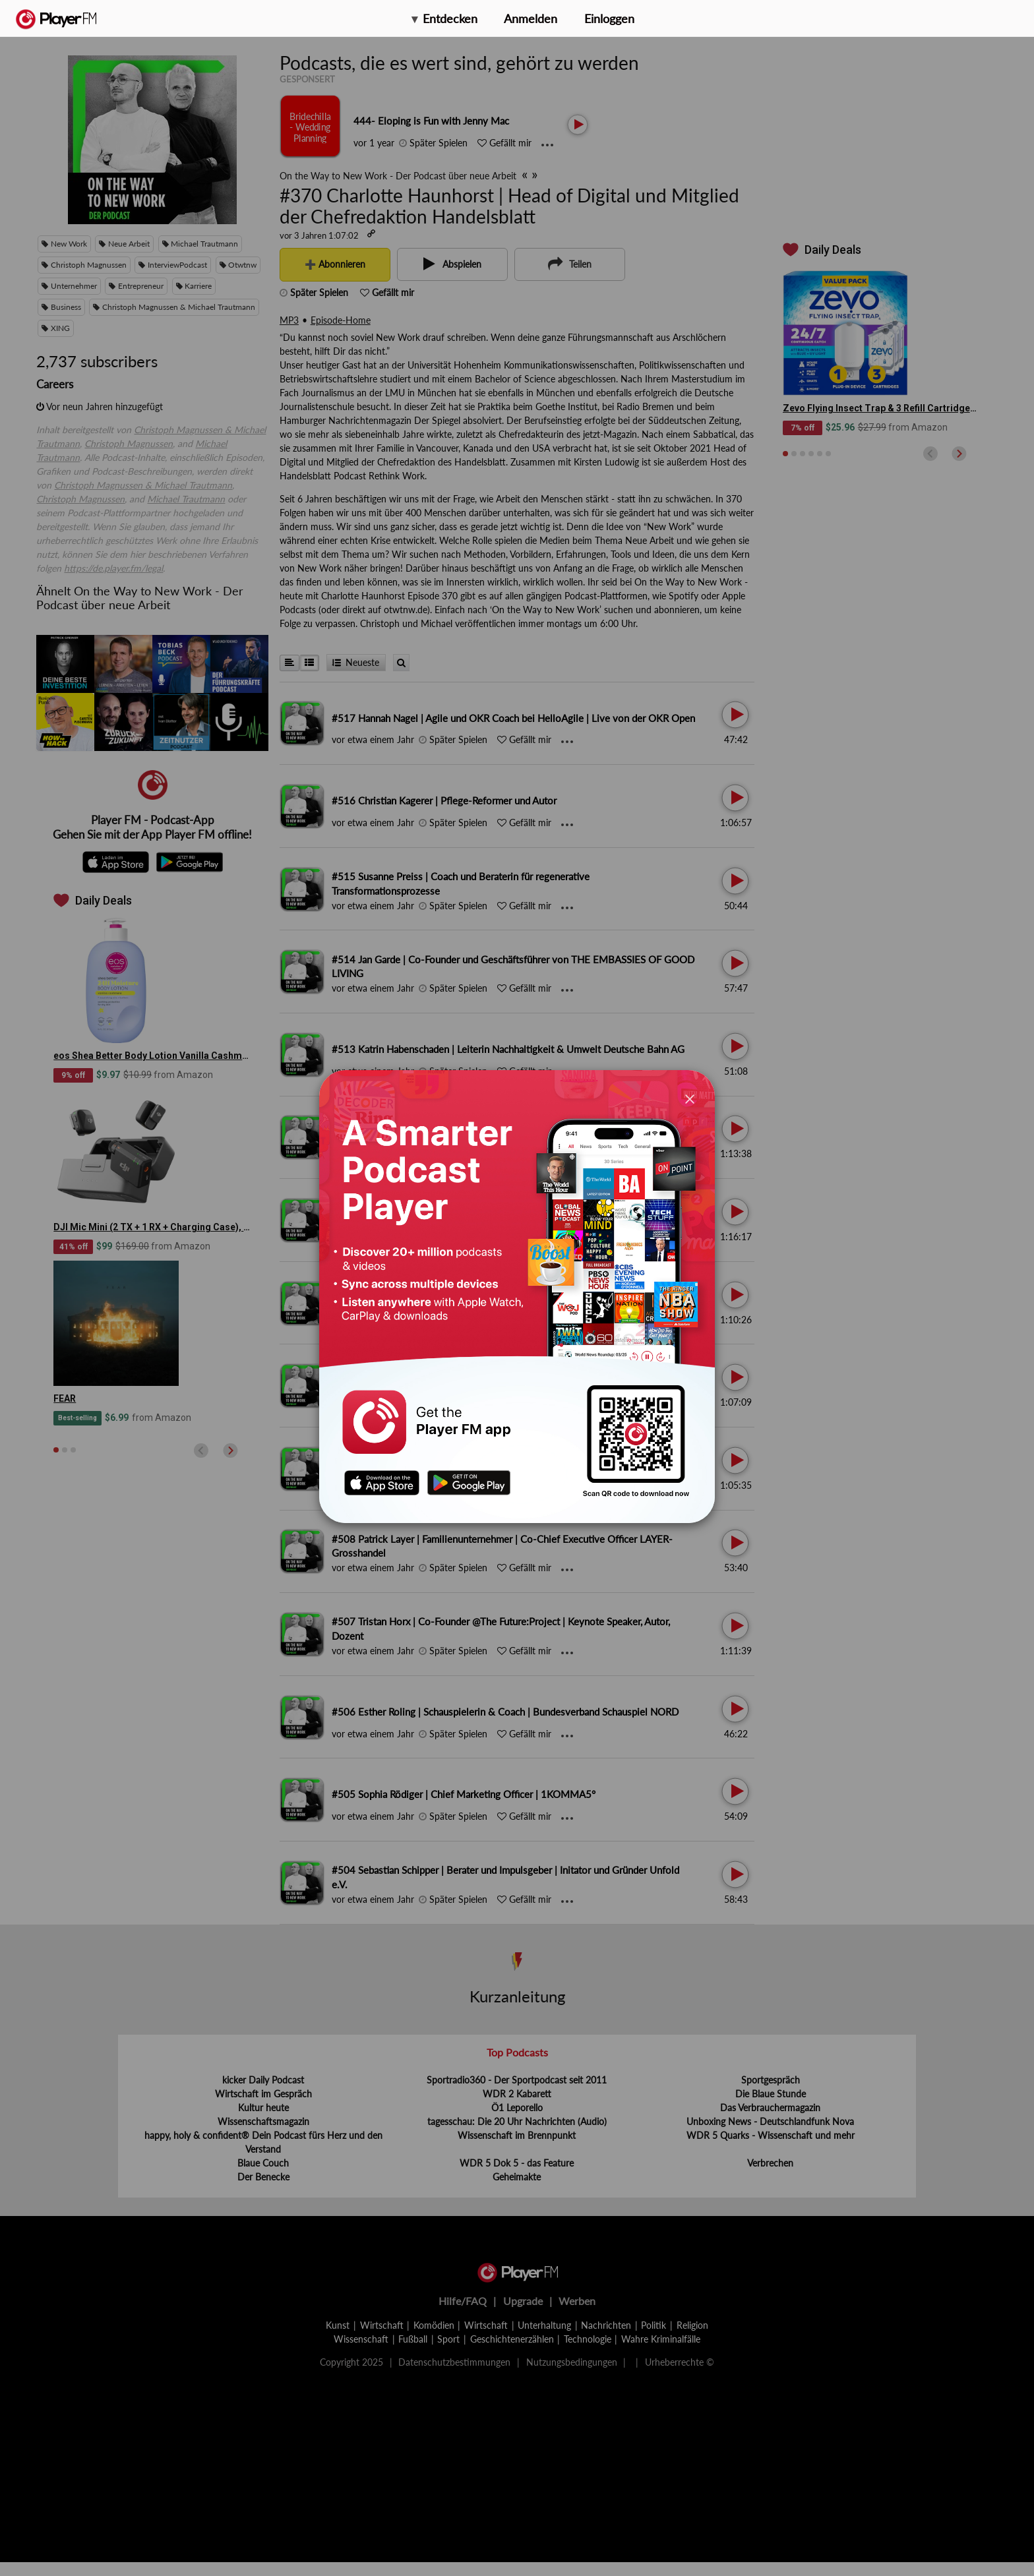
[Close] (690, 1098)
